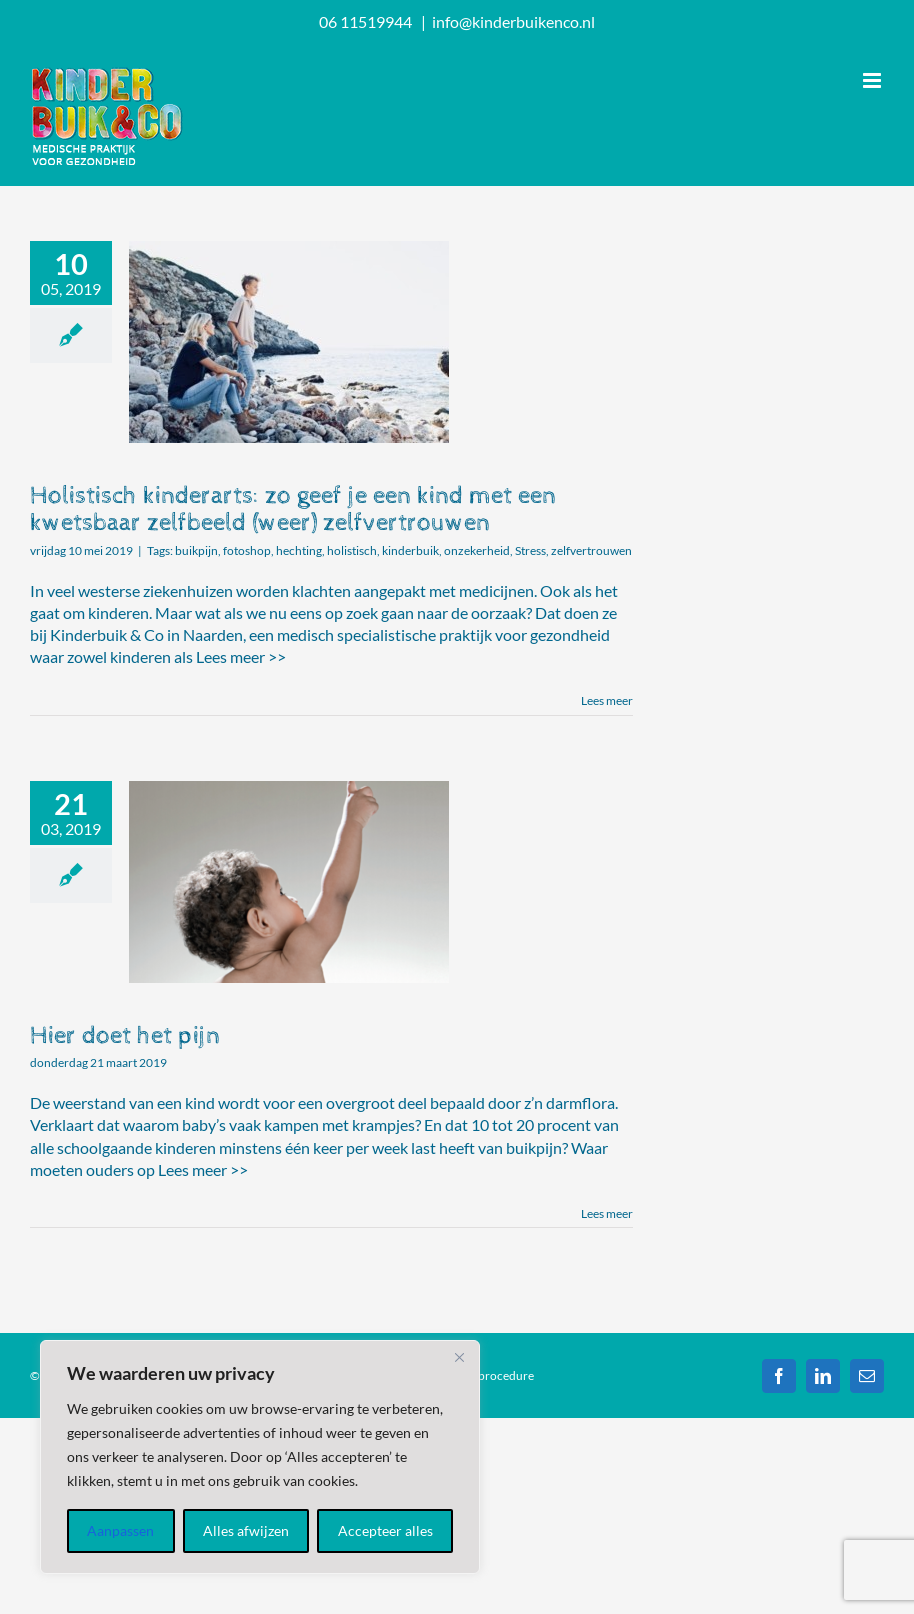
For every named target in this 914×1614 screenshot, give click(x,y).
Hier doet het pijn (125, 1035)
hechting (299, 550)
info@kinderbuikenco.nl (513, 21)
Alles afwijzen (246, 1530)
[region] (260, 1457)
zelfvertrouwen (591, 550)
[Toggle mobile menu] (873, 80)
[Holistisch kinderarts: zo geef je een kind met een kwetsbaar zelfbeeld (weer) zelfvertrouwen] (289, 342)
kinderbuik (410, 550)
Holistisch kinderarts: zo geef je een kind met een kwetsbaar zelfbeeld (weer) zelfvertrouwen (293, 509)
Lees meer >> (241, 656)
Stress (530, 550)
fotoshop (247, 550)
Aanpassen (120, 1530)
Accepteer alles (385, 1530)
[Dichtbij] (459, 1357)
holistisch (352, 550)
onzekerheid (477, 550)
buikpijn (196, 550)
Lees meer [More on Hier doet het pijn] (607, 1213)
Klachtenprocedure (482, 1375)
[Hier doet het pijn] (289, 882)
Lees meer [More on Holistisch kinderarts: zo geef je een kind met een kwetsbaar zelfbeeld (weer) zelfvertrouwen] (607, 700)
